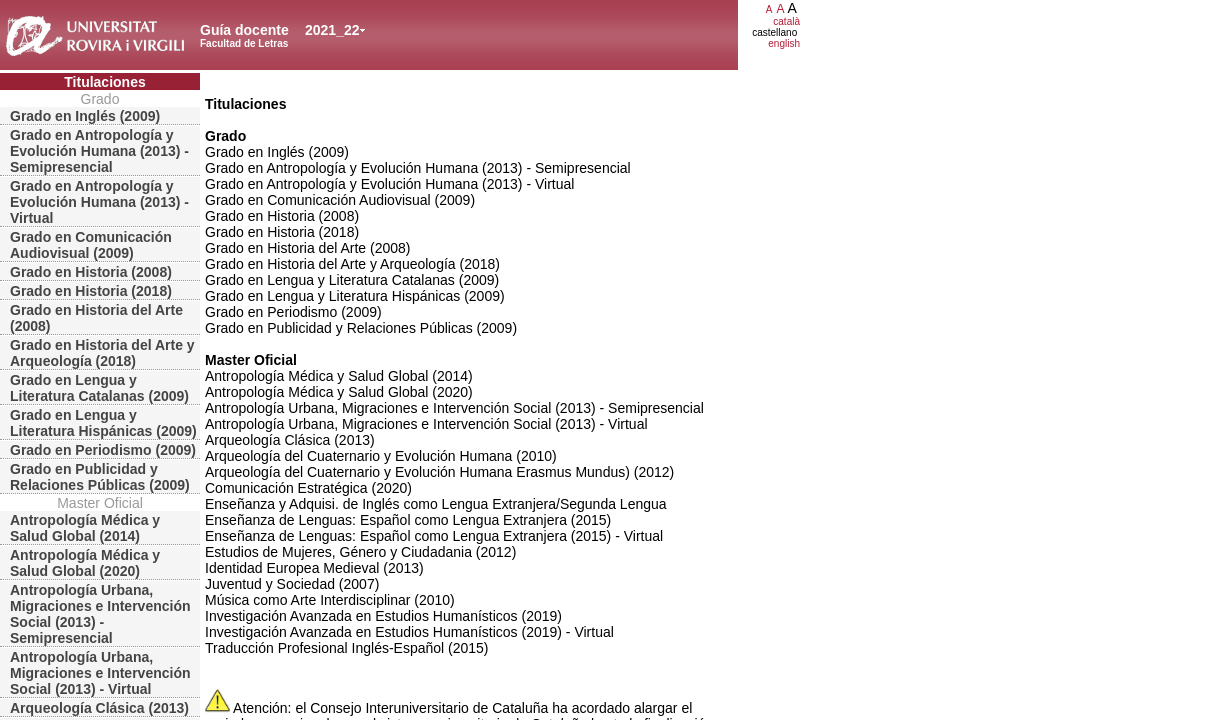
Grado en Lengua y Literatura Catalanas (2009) (99, 388)
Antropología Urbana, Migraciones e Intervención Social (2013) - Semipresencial (100, 614)
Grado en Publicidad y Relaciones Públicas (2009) (100, 477)
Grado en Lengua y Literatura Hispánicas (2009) (103, 423)
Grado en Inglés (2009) (85, 116)
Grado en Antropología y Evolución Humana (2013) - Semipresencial (99, 151)
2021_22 (332, 30)
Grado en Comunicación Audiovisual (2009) (91, 245)
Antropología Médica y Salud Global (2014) (85, 528)
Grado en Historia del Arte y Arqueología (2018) (102, 353)
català (786, 21)
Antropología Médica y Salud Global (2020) (85, 563)
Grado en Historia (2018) (91, 291)
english (784, 43)
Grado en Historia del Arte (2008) (96, 318)
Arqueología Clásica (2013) (99, 708)
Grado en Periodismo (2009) (103, 450)
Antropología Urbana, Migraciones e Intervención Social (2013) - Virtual (100, 673)
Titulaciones (104, 82)
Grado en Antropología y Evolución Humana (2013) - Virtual (99, 202)
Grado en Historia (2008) (91, 272)
